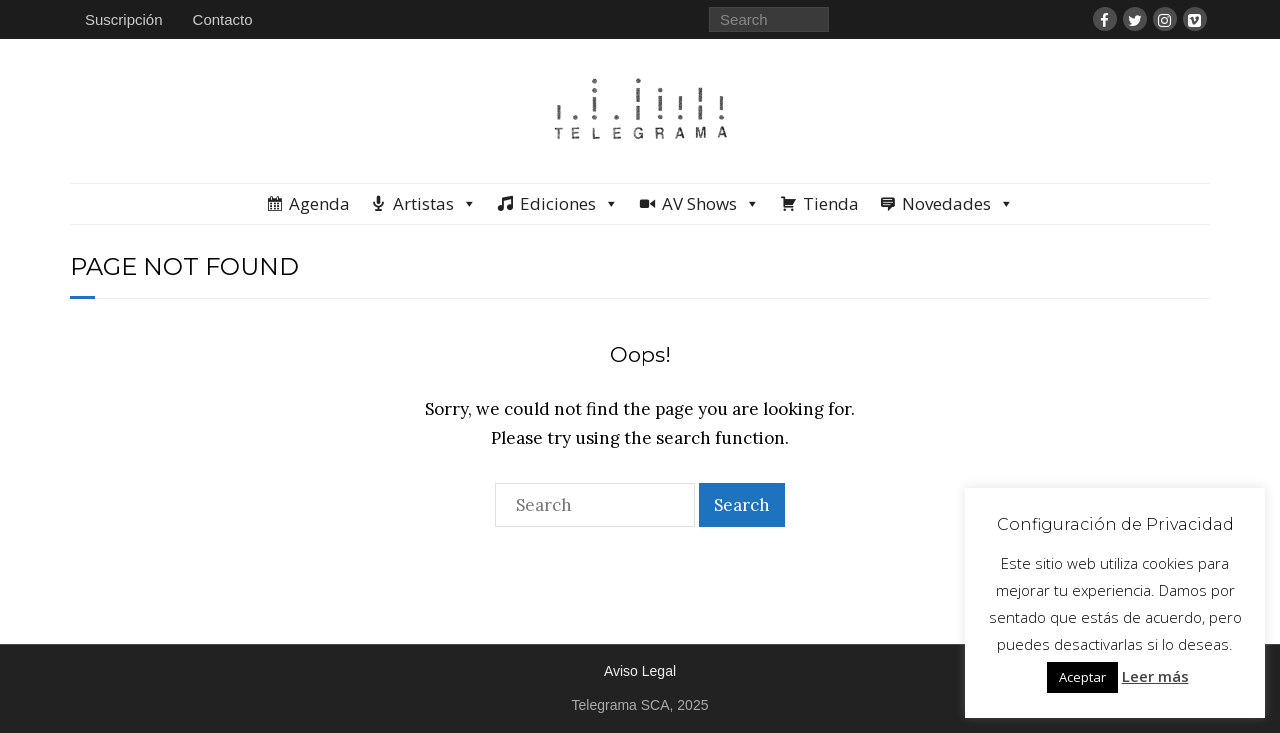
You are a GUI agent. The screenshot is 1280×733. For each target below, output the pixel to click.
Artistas (435, 204)
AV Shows (711, 204)
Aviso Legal (640, 671)
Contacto (223, 19)
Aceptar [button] (1082, 677)
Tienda (831, 203)
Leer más (1155, 676)
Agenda (319, 203)
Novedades (958, 204)
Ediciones (569, 204)
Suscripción (124, 19)
